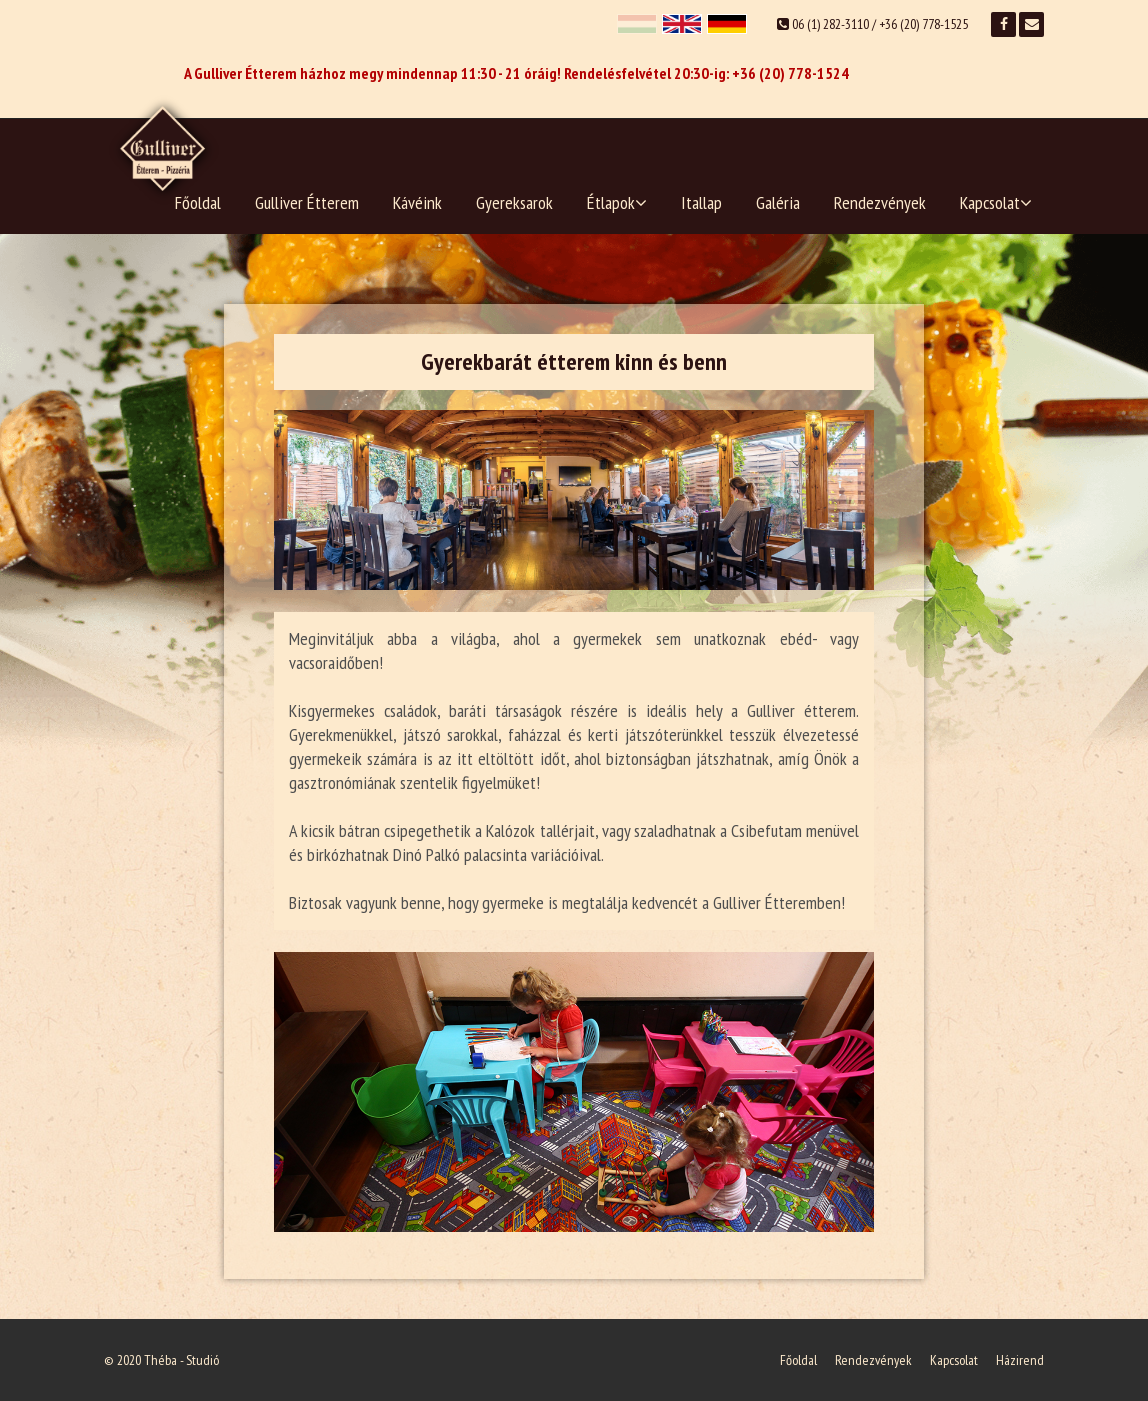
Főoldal (198, 202)
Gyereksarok (514, 202)
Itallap (701, 202)
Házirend (1020, 1360)
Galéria (778, 202)
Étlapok (617, 202)
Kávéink (417, 202)
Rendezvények (880, 202)
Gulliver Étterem (307, 202)
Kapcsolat (996, 202)
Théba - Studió (181, 1360)
